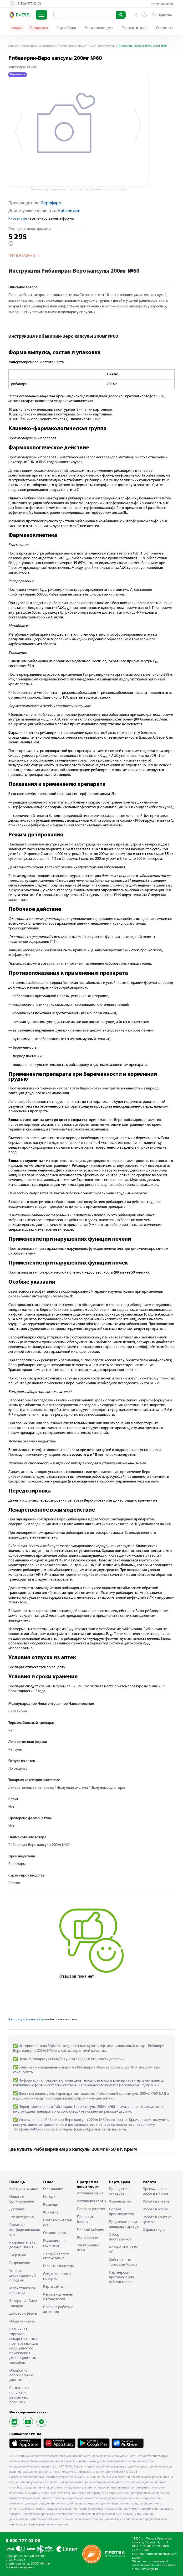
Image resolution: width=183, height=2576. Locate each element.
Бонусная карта (162, 4)
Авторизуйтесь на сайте (26, 2019)
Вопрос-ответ (88, 2237)
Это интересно (21, 2217)
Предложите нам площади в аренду (124, 2224)
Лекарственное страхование (56, 2256)
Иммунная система (80, 46)
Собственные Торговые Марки (123, 2262)
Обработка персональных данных (21, 2375)
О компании (53, 2189)
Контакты (51, 2212)
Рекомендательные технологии (58, 2297)
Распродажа (39, 28)
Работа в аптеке (156, 2201)
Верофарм (51, 203)
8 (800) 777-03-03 (125, 2471)
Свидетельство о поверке (57, 2276)
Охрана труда (154, 2230)
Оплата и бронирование (21, 2199)
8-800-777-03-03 (23, 2541)
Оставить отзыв (56, 2233)
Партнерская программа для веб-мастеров (121, 2277)
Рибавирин (69, 211)
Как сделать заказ (24, 2189)
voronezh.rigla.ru (159, 2456)
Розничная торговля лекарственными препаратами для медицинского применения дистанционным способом (23, 2346)
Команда (50, 2205)
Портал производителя (122, 2212)
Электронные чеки (88, 2248)
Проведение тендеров (119, 2191)
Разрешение (19, 2263)
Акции (17, 28)
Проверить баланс (86, 2219)
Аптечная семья (90, 2193)
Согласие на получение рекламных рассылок (19, 2395)
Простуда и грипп (134, 28)
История (50, 2197)
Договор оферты (23, 2314)
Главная (14, 46)
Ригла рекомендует (99, 28)
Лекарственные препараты (43, 46)
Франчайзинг (120, 2201)
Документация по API (123, 2249)
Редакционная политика (55, 2243)
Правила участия (91, 2209)
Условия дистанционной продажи (22, 2275)
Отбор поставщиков (120, 2237)
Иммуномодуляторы (113, 46)
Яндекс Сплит (66, 28)
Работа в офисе (155, 2209)
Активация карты (91, 2201)
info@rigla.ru (150, 2569)
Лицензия (17, 2255)
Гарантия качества (58, 2266)
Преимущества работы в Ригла (155, 2191)
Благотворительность (57, 2222)
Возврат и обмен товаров (23, 2303)
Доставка (17, 2209)
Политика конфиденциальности (24, 2230)
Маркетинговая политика (22, 2290)
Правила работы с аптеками (58, 2309)
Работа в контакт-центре (157, 2219)
